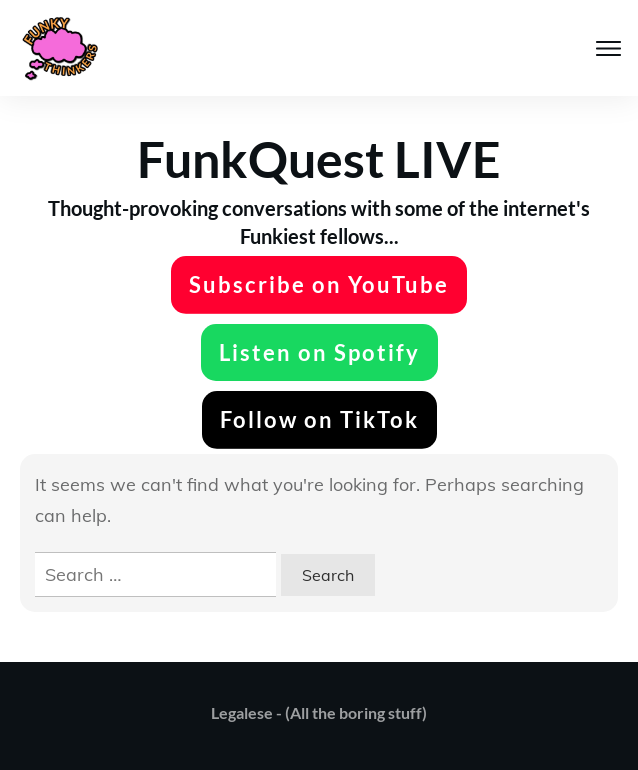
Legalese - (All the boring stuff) (319, 712)
